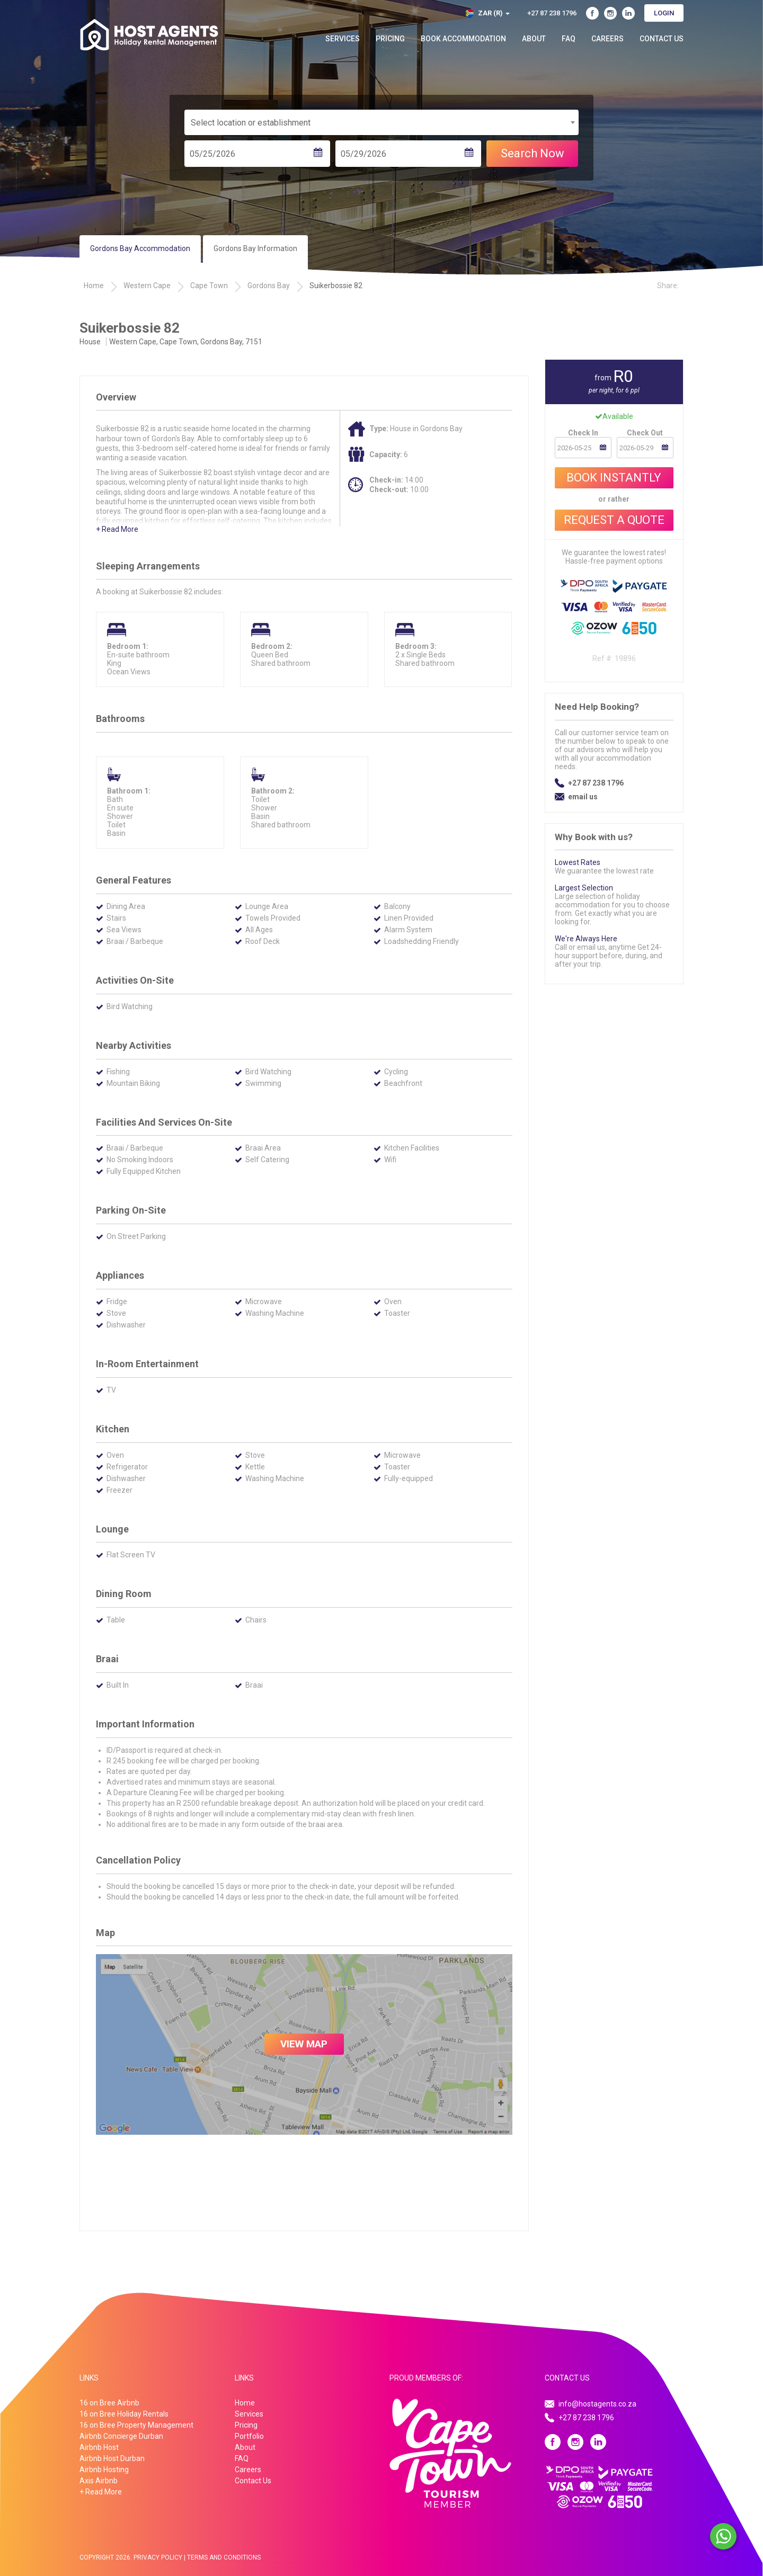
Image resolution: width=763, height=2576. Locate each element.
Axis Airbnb (98, 2480)
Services (342, 38)
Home (94, 285)
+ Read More (117, 529)
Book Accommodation (463, 38)
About (534, 38)
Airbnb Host (99, 2447)
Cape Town (209, 285)
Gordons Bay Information (255, 248)
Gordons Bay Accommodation (140, 248)
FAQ (568, 38)
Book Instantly (613, 477)
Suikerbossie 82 (335, 285)
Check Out (645, 433)
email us (583, 796)
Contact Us (662, 38)
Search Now (532, 153)
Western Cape (147, 285)
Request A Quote (614, 520)
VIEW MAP (303, 2044)
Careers (607, 38)
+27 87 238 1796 (596, 783)
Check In (583, 433)
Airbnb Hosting (104, 2469)
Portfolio (249, 2436)
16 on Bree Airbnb (109, 2403)
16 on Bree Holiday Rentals (123, 2414)
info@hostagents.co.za (597, 2404)
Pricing (390, 38)
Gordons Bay (268, 285)
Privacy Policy (158, 2557)
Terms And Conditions (224, 2557)
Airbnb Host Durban (112, 2458)
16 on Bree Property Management (136, 2425)
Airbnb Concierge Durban (121, 2436)
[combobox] (381, 122)
